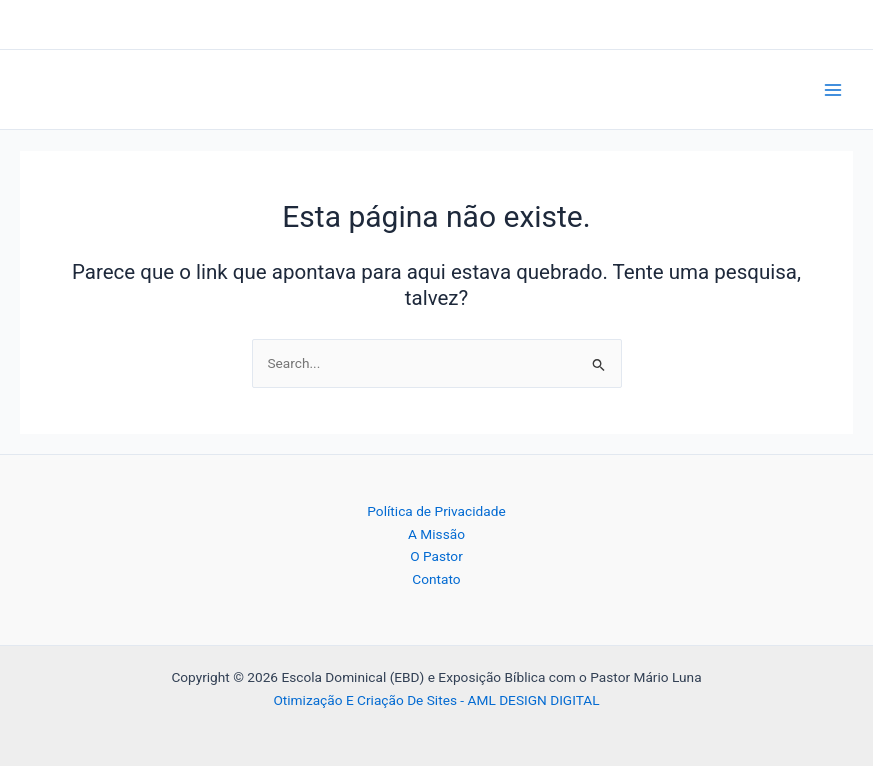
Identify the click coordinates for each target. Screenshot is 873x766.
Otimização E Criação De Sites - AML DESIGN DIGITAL (436, 700)
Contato (436, 579)
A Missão (436, 534)
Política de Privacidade (436, 511)
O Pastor (436, 556)
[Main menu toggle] (833, 89)
